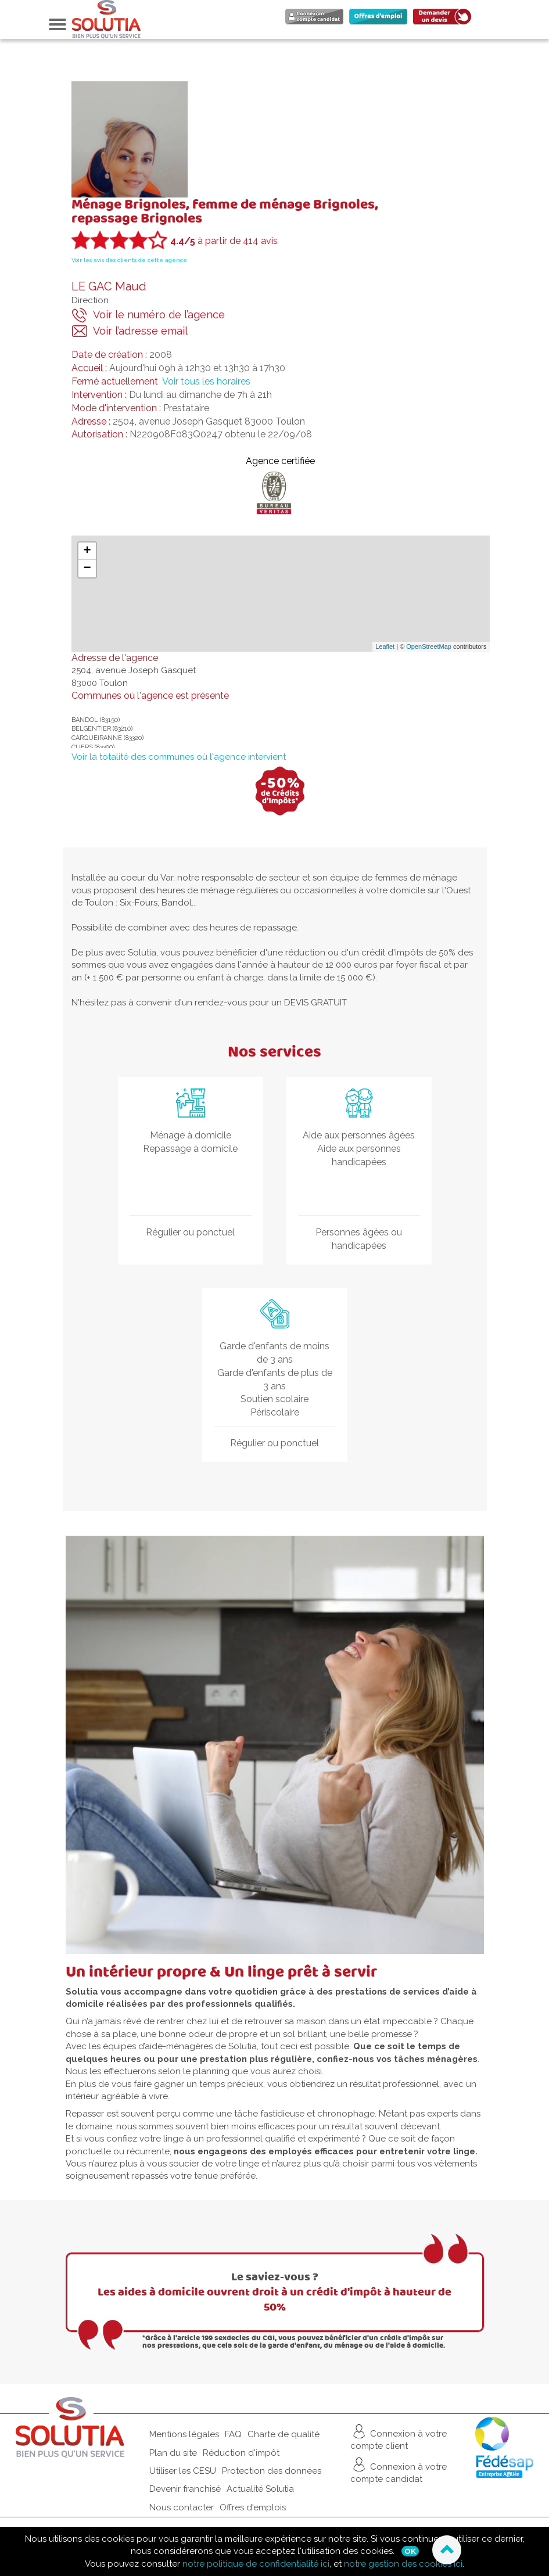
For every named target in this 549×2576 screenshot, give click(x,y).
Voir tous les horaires (206, 381)
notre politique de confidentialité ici (255, 2564)
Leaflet (384, 646)
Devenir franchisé (185, 2489)
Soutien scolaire (274, 1398)
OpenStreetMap (428, 646)
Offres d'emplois (253, 2507)
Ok (410, 2551)
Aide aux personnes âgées (359, 1135)
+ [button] (87, 551)
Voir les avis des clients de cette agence (129, 260)
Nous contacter (181, 2507)
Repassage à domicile (190, 1148)
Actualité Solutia (260, 2489)
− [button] (87, 568)
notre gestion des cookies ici (403, 2564)
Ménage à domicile (190, 1135)
